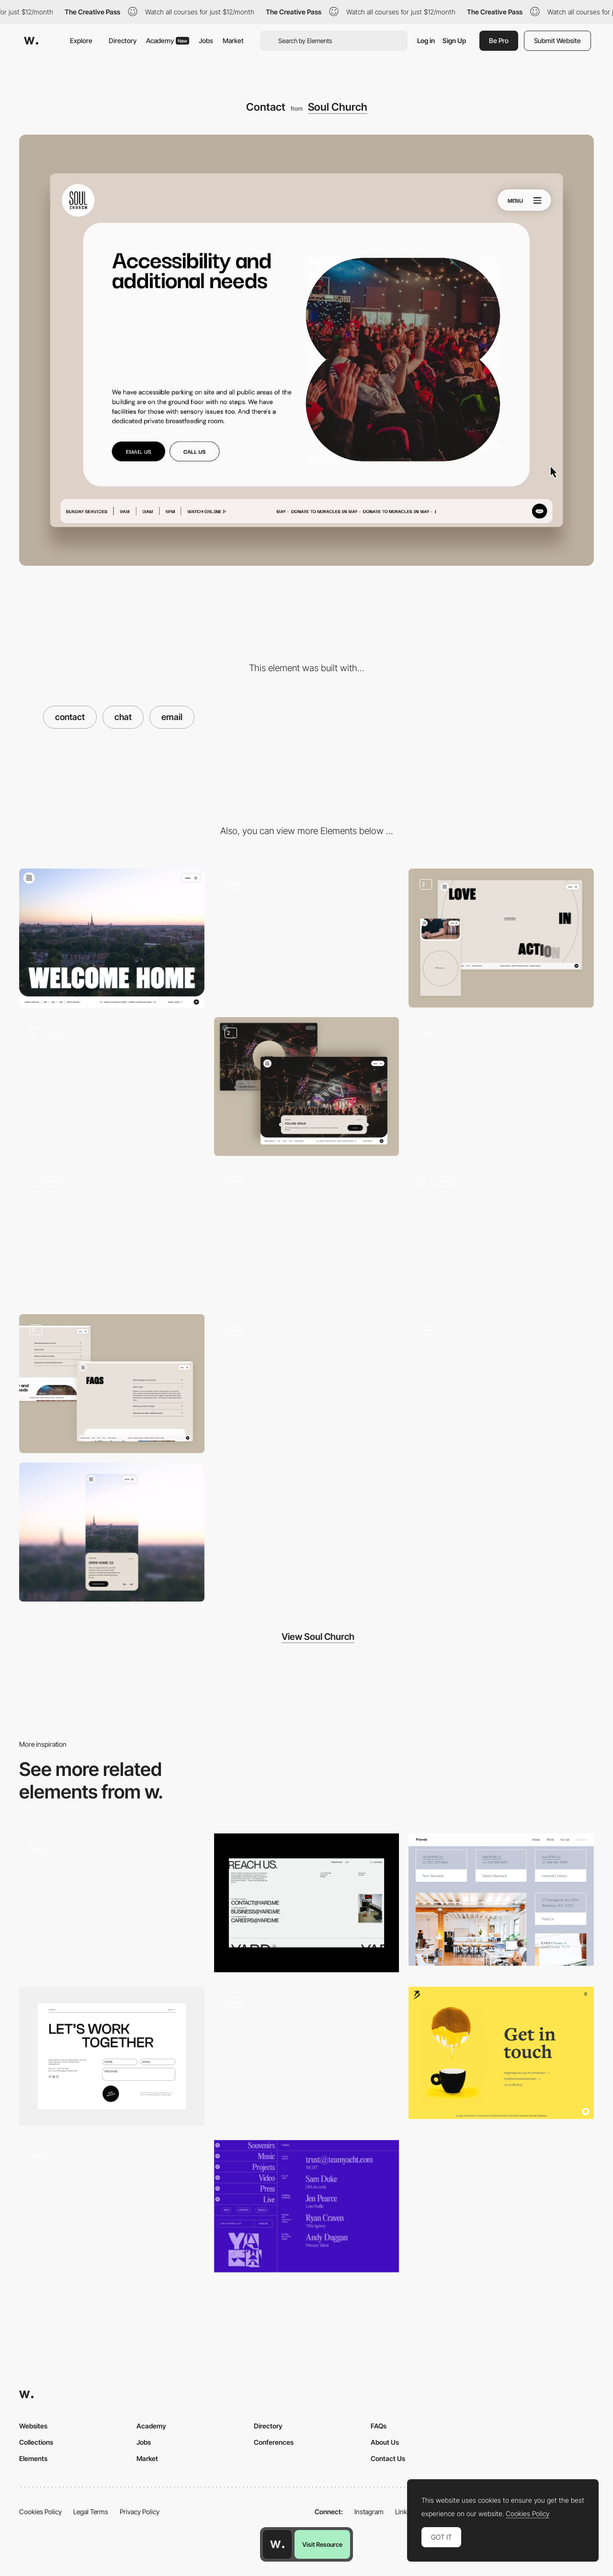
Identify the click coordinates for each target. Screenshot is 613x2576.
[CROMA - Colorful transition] (306, 2053)
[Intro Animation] (306, 1086)
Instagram (369, 2511)
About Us (385, 2442)
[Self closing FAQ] (111, 1383)
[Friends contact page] (501, 1899)
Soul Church (337, 107)
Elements (33, 2458)
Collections (36, 2442)
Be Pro (499, 40)
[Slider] (111, 1086)
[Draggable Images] (501, 1086)
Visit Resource (322, 2544)
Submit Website (557, 40)
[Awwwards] (31, 41)
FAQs (378, 2426)
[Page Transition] (306, 1235)
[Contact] (306, 1902)
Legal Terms (90, 2511)
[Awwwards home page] (277, 2544)
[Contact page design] (111, 1902)
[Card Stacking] (111, 1235)
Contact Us (388, 2458)
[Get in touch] (501, 2053)
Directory (122, 40)
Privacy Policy (139, 2511)
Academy (167, 40)
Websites (33, 2426)
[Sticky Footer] (306, 1383)
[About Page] (501, 938)
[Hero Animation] (501, 1383)
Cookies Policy (40, 2511)
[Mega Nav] (306, 938)
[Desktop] (111, 938)
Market (233, 40)
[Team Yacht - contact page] (306, 2206)
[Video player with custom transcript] (501, 1235)
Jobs (206, 40)
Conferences (274, 2442)
